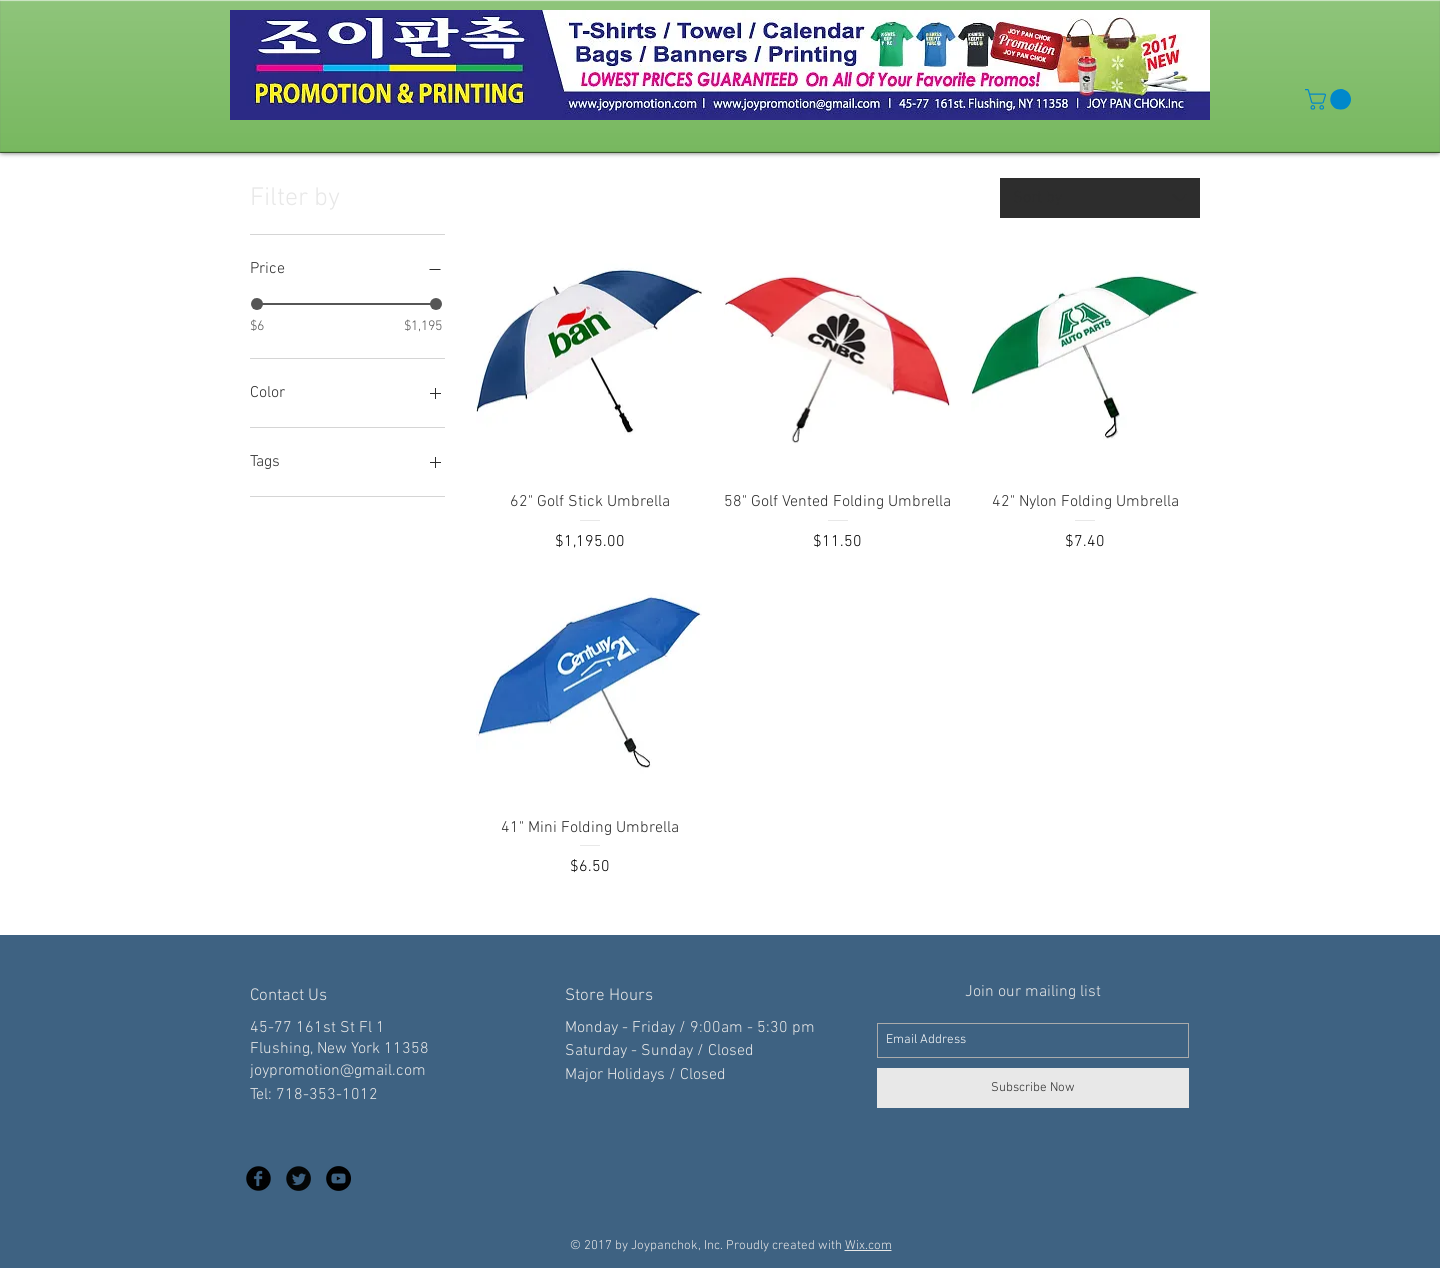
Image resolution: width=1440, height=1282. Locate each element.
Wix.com (868, 1246)
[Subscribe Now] (1033, 1088)
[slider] (257, 304)
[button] (1330, 99)
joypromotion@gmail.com (338, 1071)
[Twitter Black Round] (298, 1178)
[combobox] (1100, 198)
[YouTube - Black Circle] (338, 1178)
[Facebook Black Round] (258, 1178)
